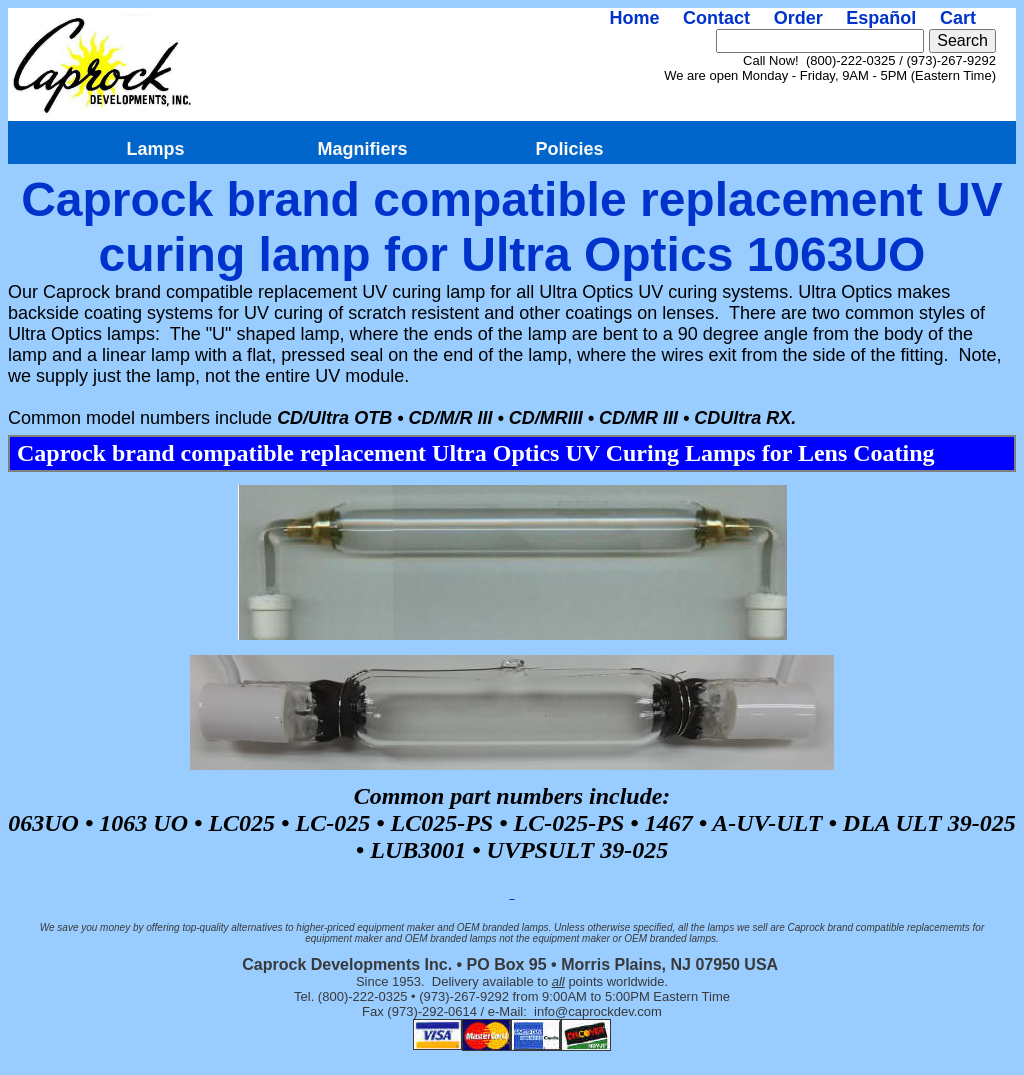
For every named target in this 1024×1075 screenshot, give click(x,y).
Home (634, 18)
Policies (569, 149)
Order (798, 18)
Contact (716, 18)
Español (881, 18)
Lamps (155, 149)
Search (962, 40)
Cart (958, 18)
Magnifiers (362, 149)
